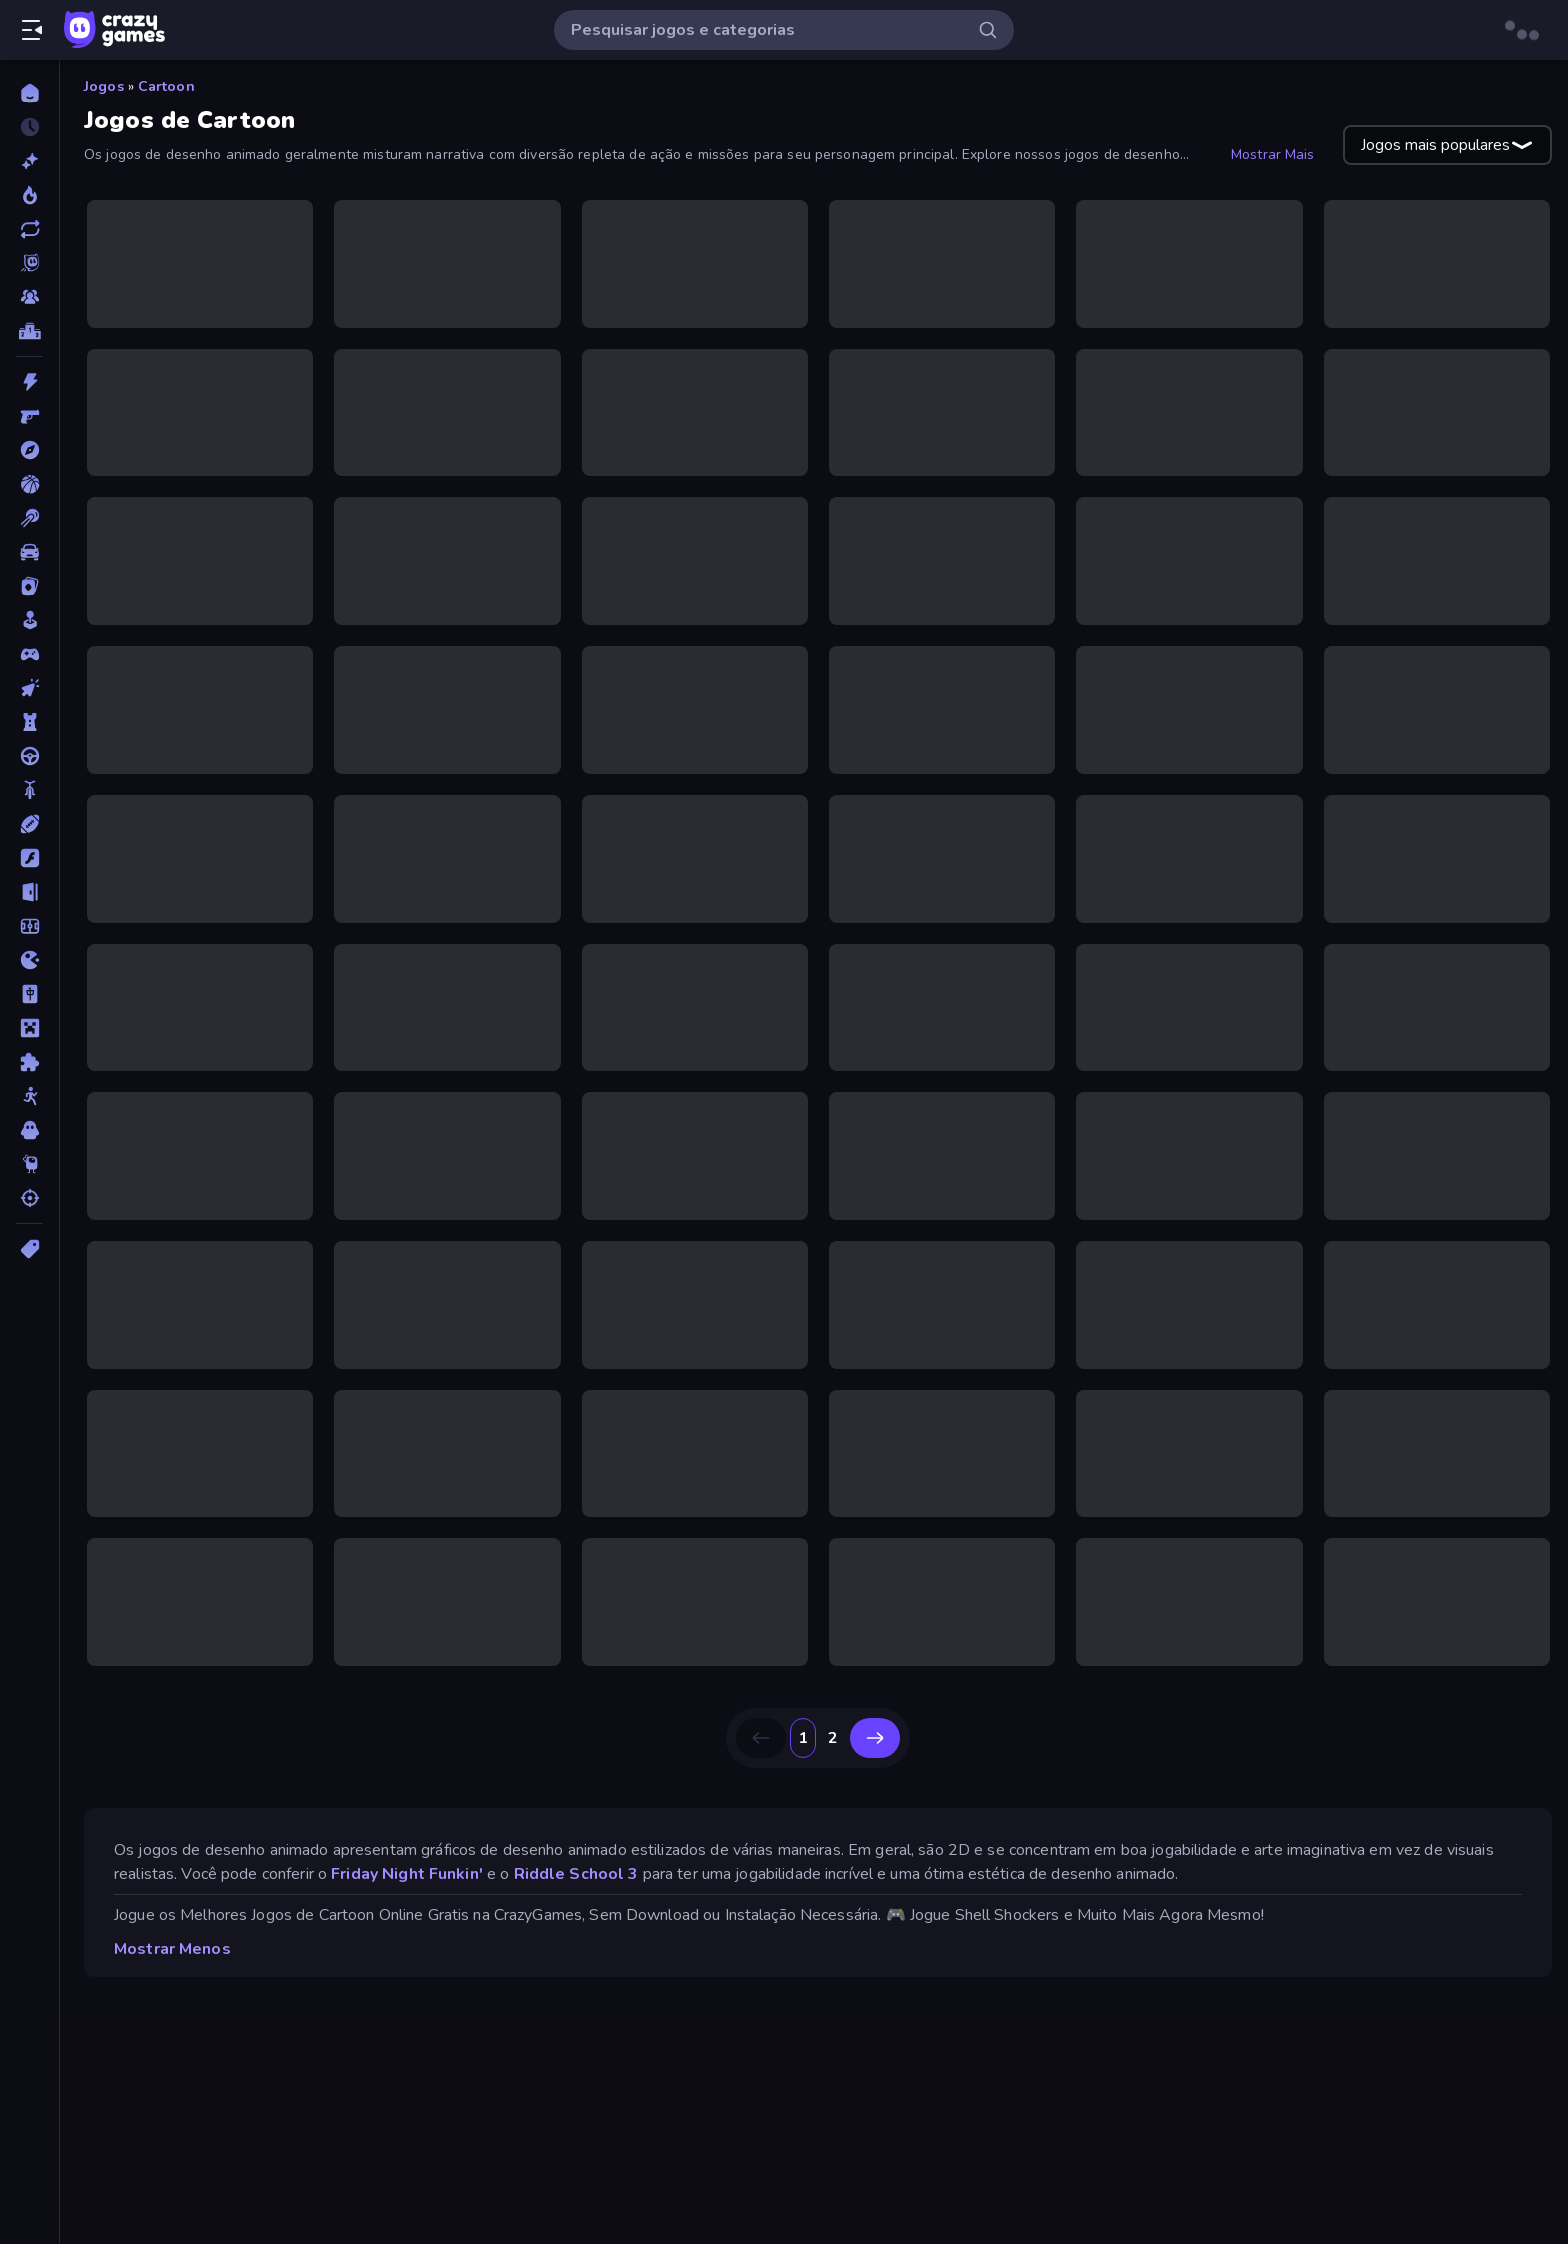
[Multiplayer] (29, 297)
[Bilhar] (29, 518)
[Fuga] (29, 892)
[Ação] (29, 382)
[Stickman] (29, 1096)
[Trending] (29, 195)
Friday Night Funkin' (407, 1874)
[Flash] (29, 858)
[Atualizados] (29, 229)
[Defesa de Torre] (29, 722)
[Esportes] (29, 824)
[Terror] (29, 1130)
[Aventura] (29, 450)
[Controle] (29, 654)
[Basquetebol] (29, 484)
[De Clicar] (29, 688)
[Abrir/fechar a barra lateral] (32, 30)
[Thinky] (29, 1164)
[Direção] (29, 756)
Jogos (104, 86)
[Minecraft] (29, 1028)
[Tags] (29, 1249)
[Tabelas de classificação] (29, 331)
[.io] (29, 960)
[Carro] (29, 552)
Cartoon (166, 86)
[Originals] (29, 263)
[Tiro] (29, 1198)
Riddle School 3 (576, 1874)
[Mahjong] (29, 994)
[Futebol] (29, 926)
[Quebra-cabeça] (29, 1062)
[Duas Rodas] (29, 790)
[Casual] (29, 620)
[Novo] (29, 161)
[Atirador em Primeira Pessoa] (29, 416)
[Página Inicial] (29, 93)
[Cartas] (29, 586)
